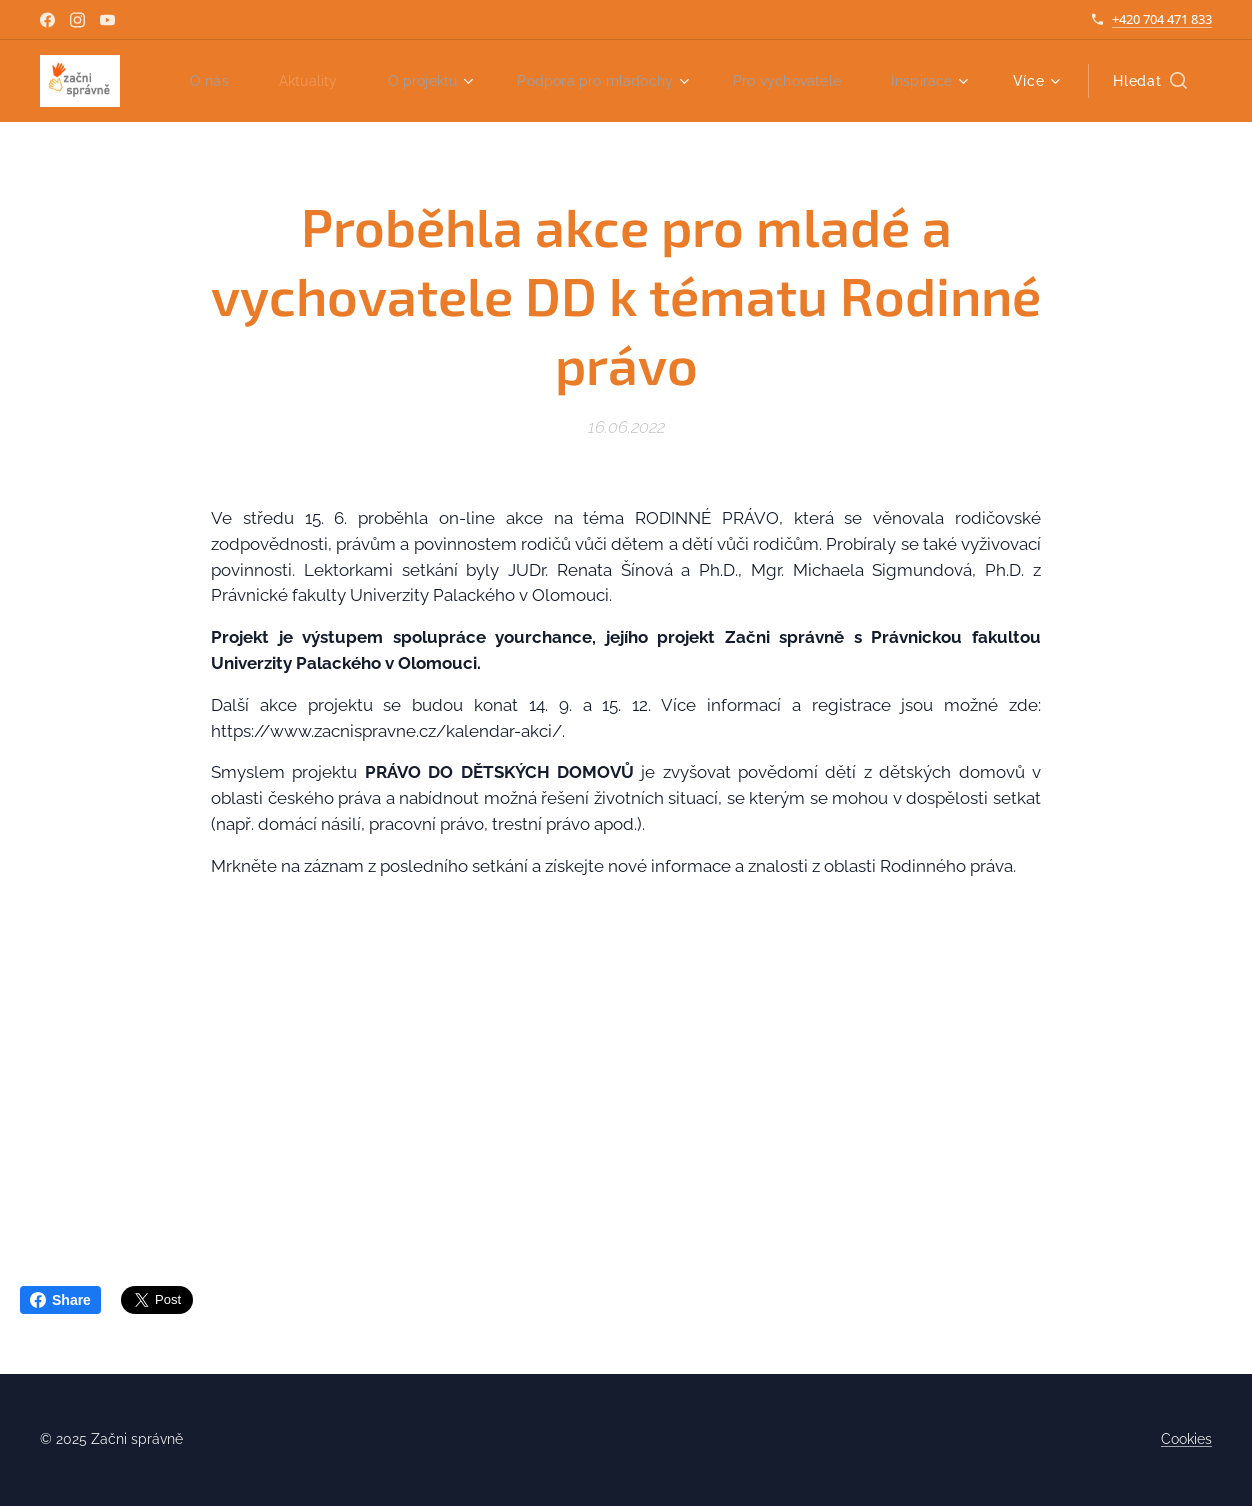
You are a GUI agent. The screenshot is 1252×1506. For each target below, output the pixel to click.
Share (60, 1300)
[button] (1150, 81)
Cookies (1186, 1439)
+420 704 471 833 (1162, 19)
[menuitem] (301, 81)
